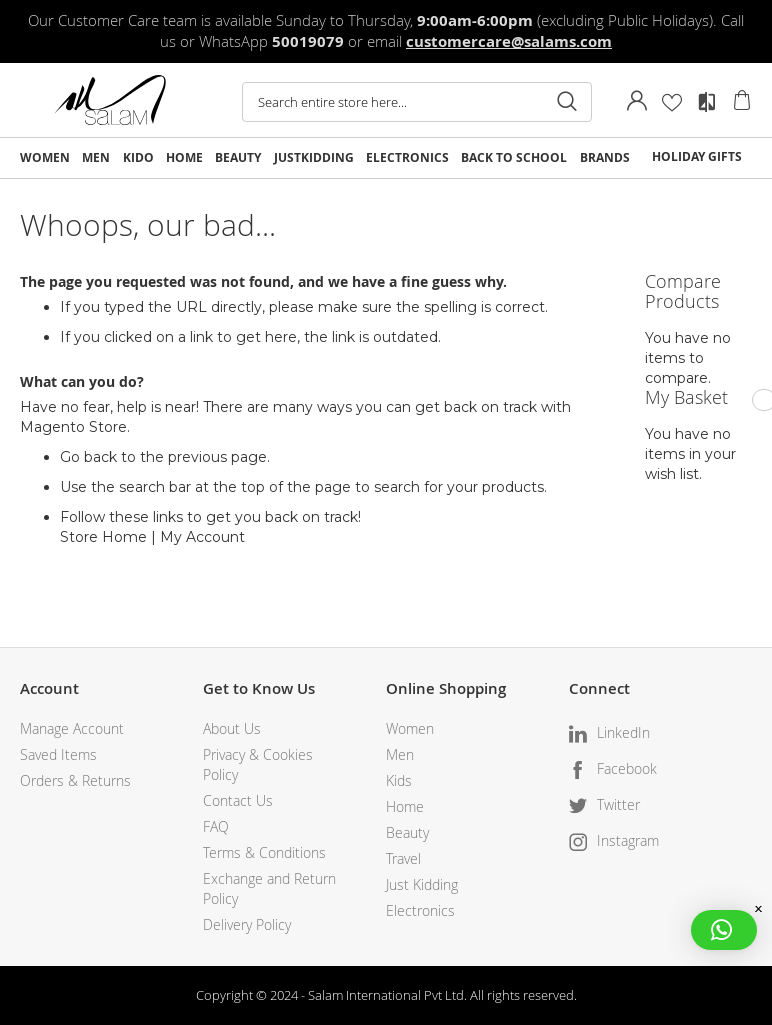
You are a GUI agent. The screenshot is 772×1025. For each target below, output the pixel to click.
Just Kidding (422, 884)
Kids (399, 780)
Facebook (627, 768)
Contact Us (238, 800)
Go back (88, 457)
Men (400, 754)
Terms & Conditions (264, 852)
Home (405, 806)
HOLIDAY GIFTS (697, 156)
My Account (202, 537)
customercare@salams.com (509, 41)
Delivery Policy (247, 924)
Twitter (618, 804)
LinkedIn (623, 732)
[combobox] (417, 102)
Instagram (628, 840)
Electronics (420, 910)
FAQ (216, 826)
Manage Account (72, 728)
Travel (403, 858)
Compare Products (707, 102)
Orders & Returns (75, 780)
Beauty (407, 832)
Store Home (103, 537)
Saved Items (58, 754)
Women (410, 728)
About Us (232, 728)
